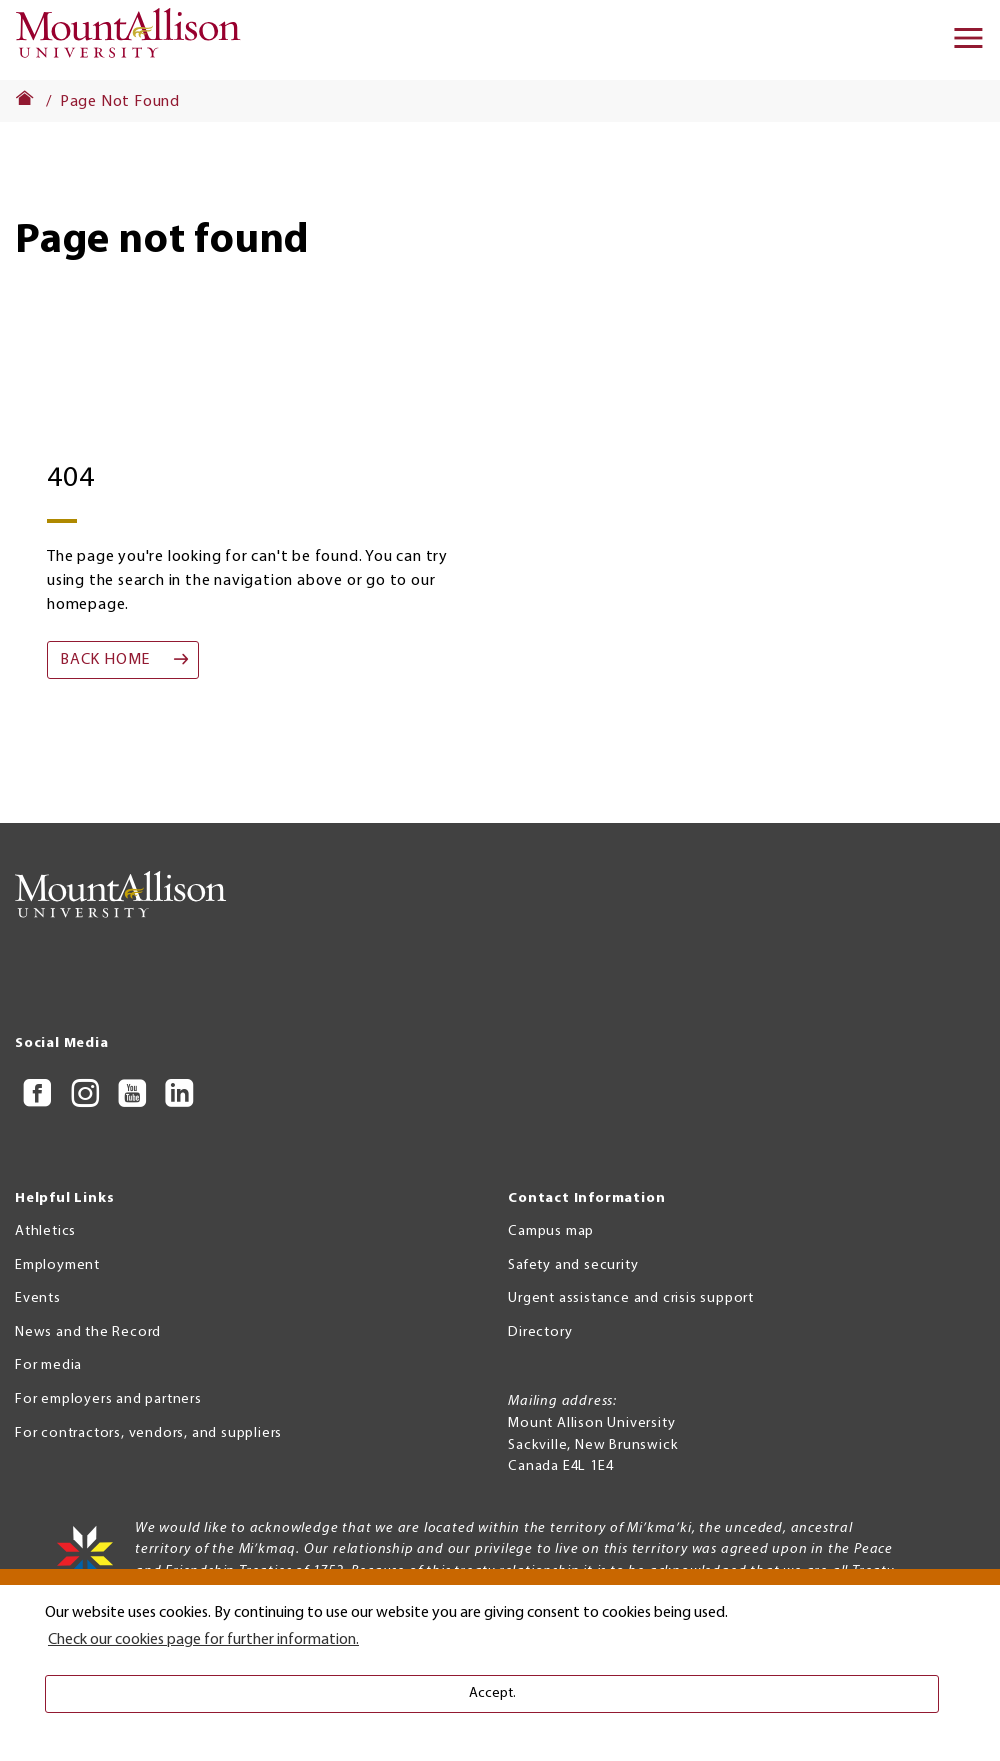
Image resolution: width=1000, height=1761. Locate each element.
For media (48, 1365)
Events (38, 1298)
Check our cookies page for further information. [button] (203, 1640)
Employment (57, 1265)
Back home (105, 660)
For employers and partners (108, 1399)
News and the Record (88, 1332)
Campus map (551, 1231)
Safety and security (573, 1265)
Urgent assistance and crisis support (631, 1298)
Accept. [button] (492, 1693)
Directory (540, 1332)
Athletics (45, 1231)
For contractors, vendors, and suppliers (148, 1433)
